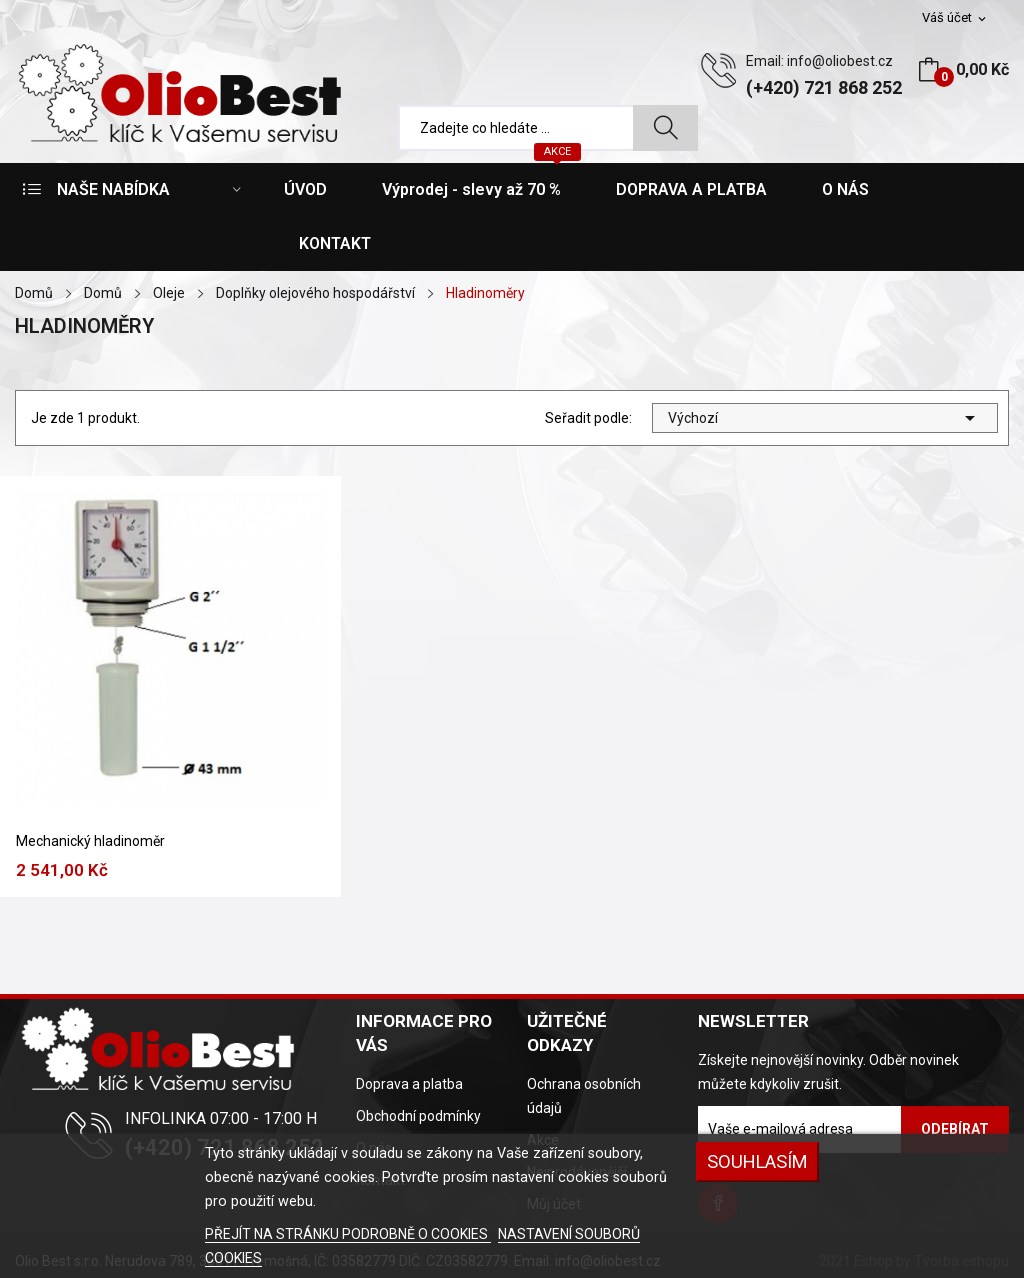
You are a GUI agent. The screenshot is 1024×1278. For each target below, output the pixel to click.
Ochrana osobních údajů (584, 1096)
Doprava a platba (409, 1084)
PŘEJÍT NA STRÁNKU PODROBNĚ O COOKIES (348, 1234)
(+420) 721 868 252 (824, 87)
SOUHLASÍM (757, 1161)
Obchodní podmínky (418, 1116)
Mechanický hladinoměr (90, 841)
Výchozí (825, 418)
